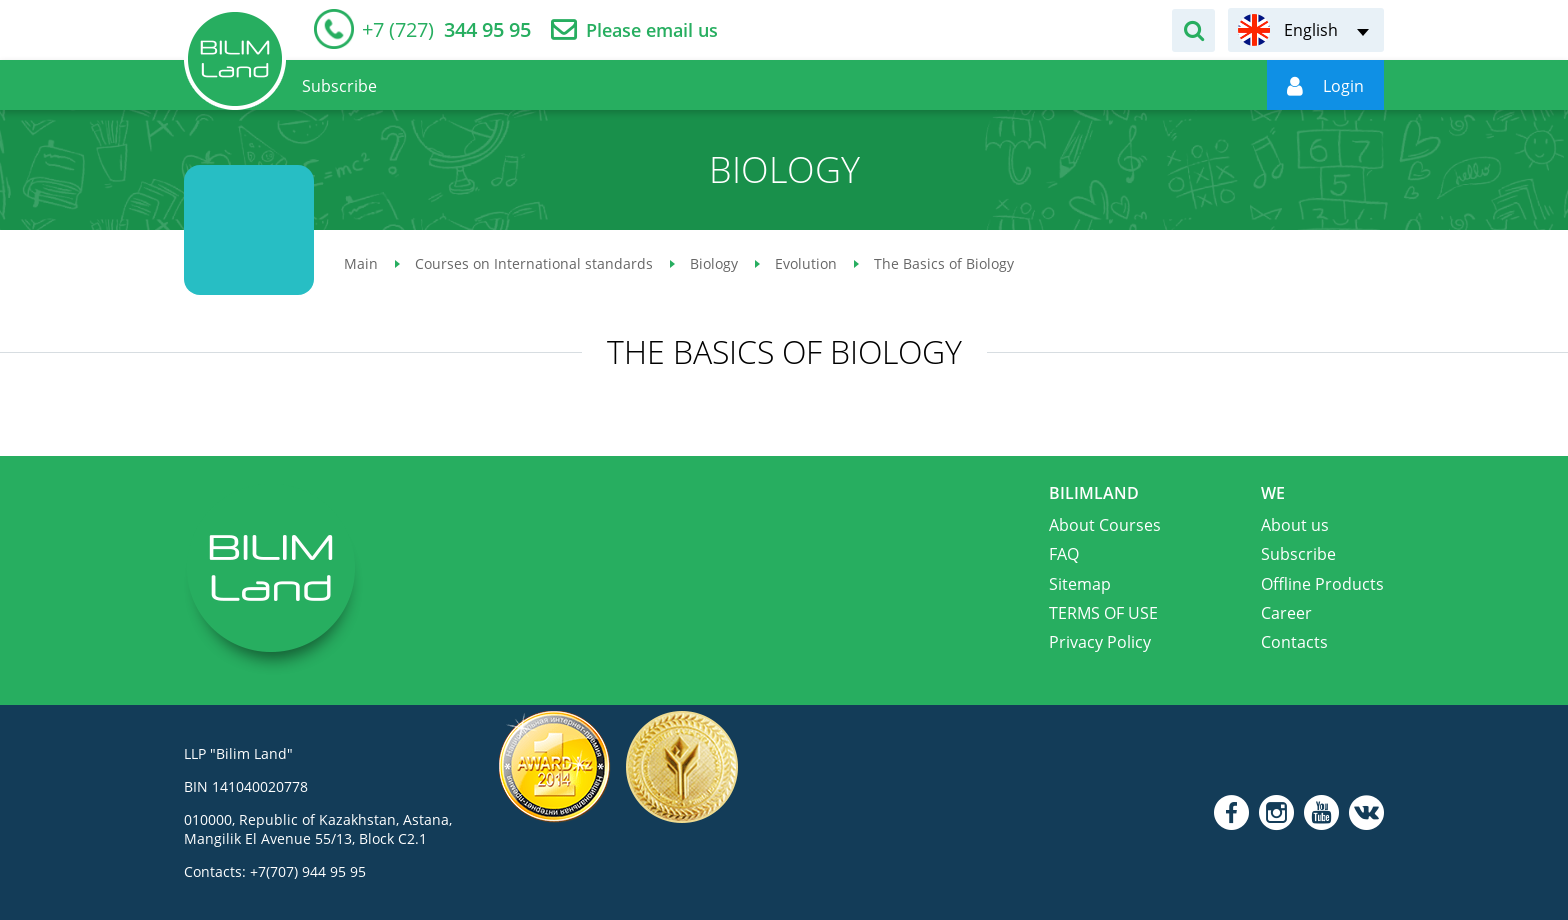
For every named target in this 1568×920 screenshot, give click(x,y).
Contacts (1294, 642)
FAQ (1064, 554)
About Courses (1105, 525)
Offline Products (1322, 584)
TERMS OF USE (1103, 613)
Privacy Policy (1100, 642)
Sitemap (1080, 584)
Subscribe (1298, 554)
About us (1295, 525)
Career (1286, 613)
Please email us (652, 30)
